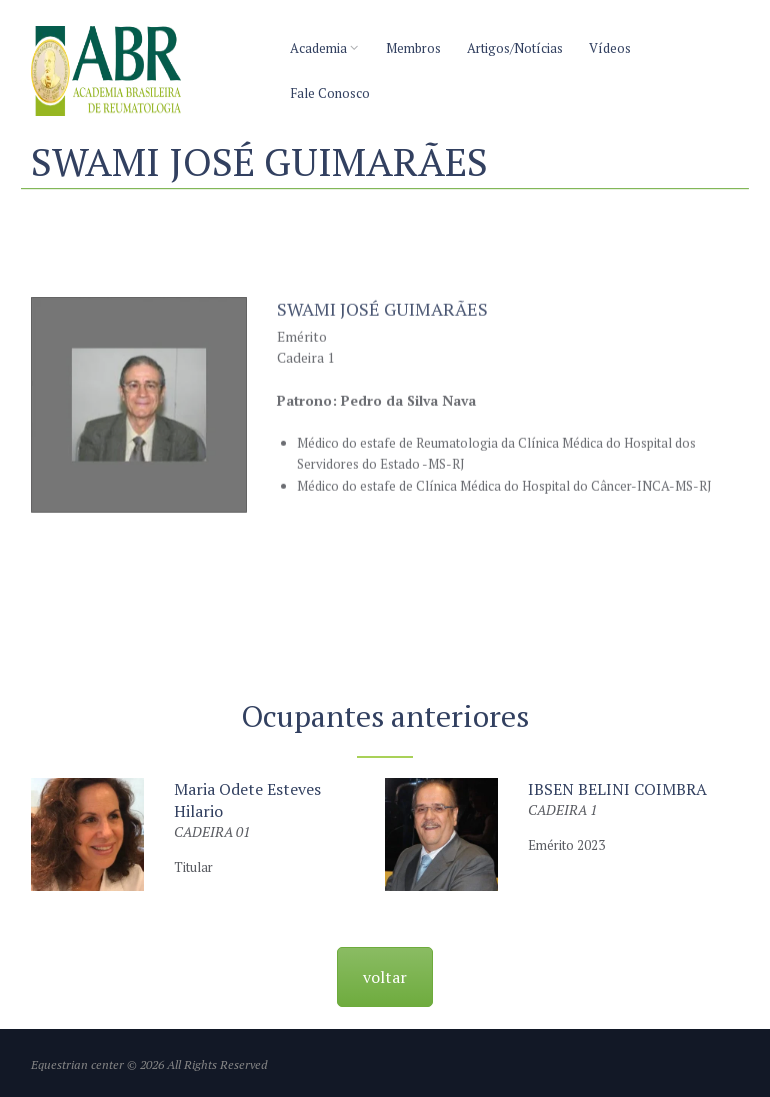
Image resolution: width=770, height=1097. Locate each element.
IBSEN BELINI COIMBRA (617, 789)
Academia (318, 48)
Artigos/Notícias (515, 48)
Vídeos (610, 48)
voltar (385, 977)
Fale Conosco (330, 93)
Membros (413, 48)
